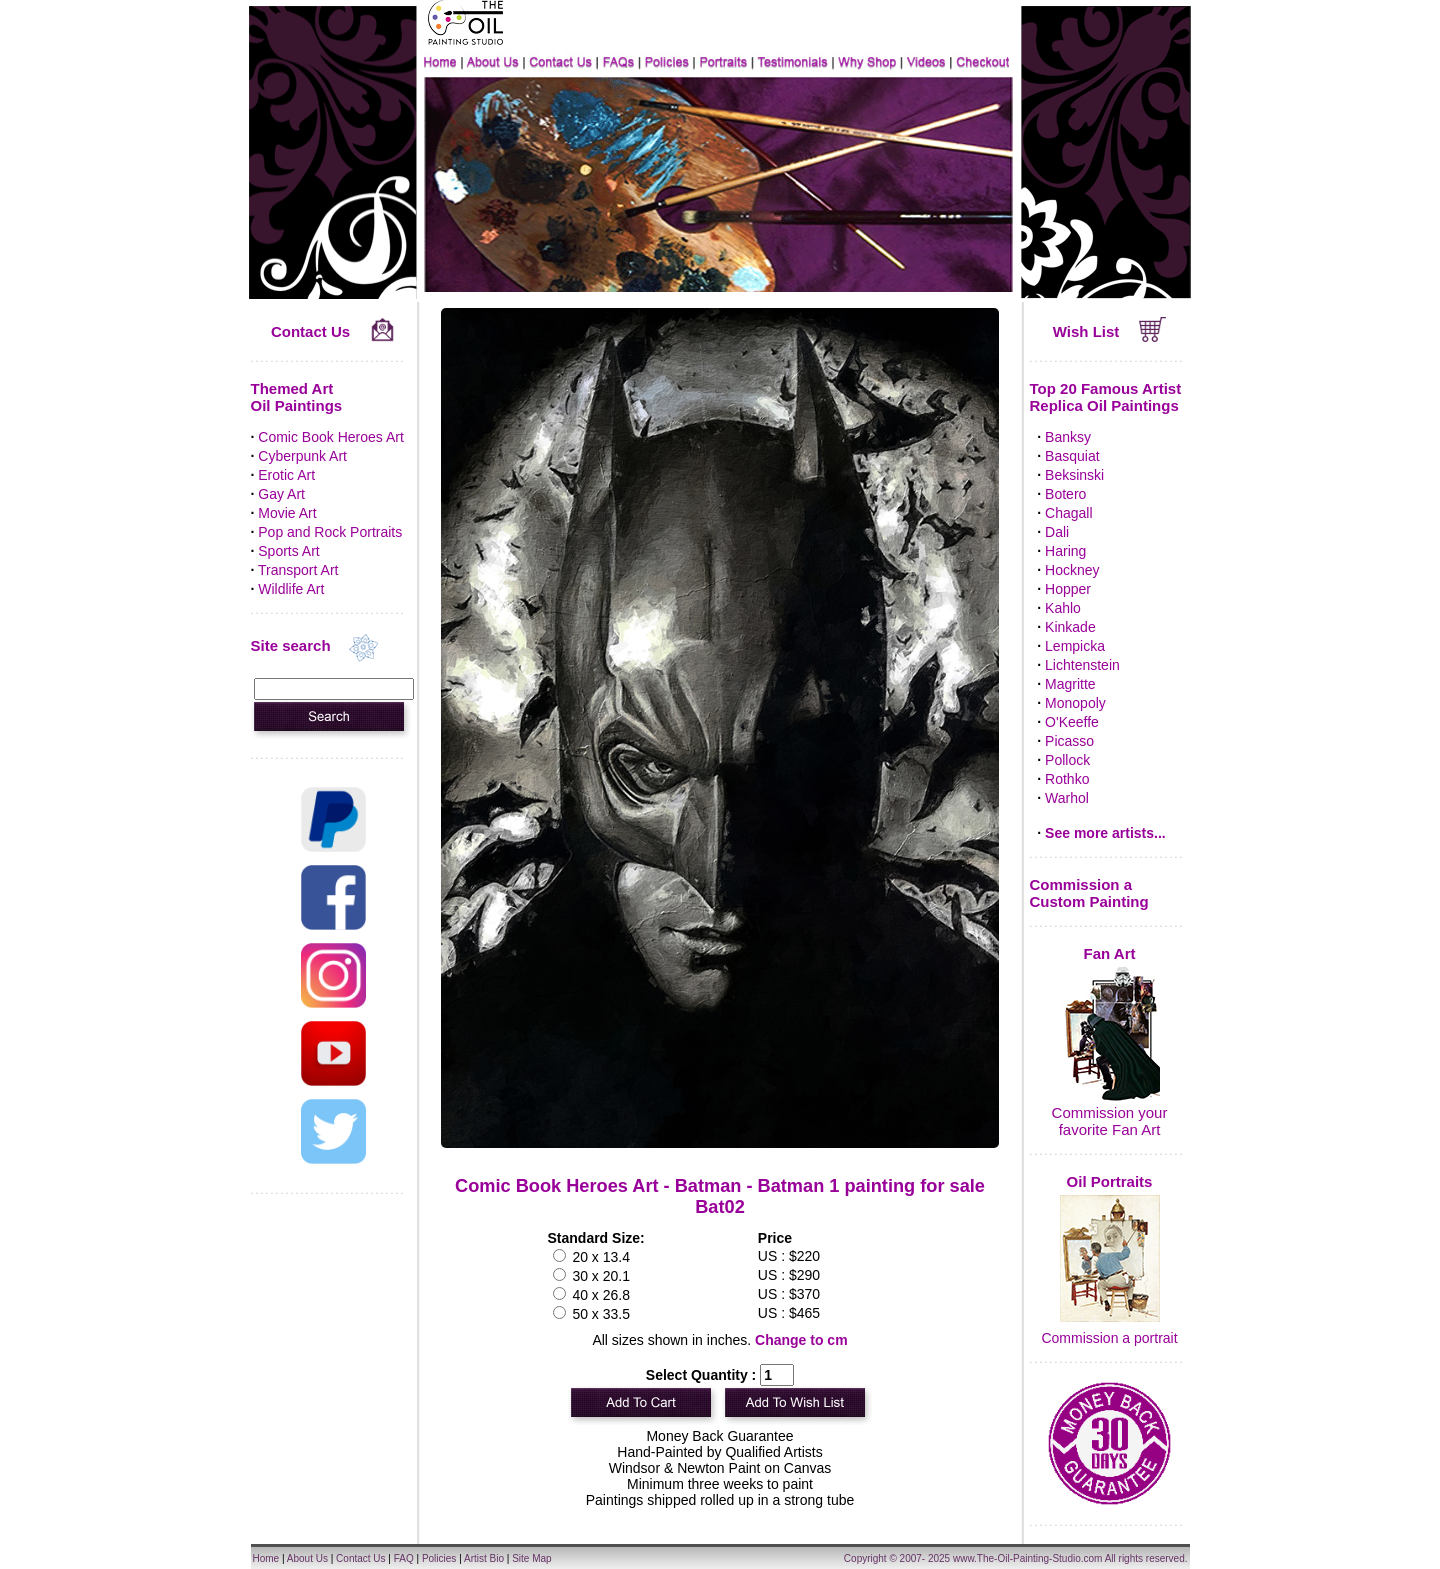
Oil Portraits (1110, 1181)
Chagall (1068, 513)
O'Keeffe (1072, 722)
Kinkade (1070, 627)
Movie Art (287, 513)
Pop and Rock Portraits (330, 532)
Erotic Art (286, 475)
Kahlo (1063, 608)
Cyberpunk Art (302, 456)
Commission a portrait (1109, 1338)
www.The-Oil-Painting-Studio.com (1028, 1558)
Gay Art (281, 494)
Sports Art (288, 551)
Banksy (1068, 437)
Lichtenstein (1082, 665)
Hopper (1068, 589)
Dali (1057, 532)
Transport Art (298, 570)
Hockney (1072, 570)
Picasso (1069, 741)
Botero (1065, 494)
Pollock (1067, 760)
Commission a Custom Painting (1089, 893)
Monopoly (1075, 703)
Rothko (1067, 779)
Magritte (1070, 684)
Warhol (1067, 798)
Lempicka (1075, 646)
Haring (1065, 551)
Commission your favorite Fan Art (1110, 1121)
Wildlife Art (291, 589)
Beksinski (1074, 475)
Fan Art (1110, 953)
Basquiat (1072, 456)
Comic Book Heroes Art (331, 437)
